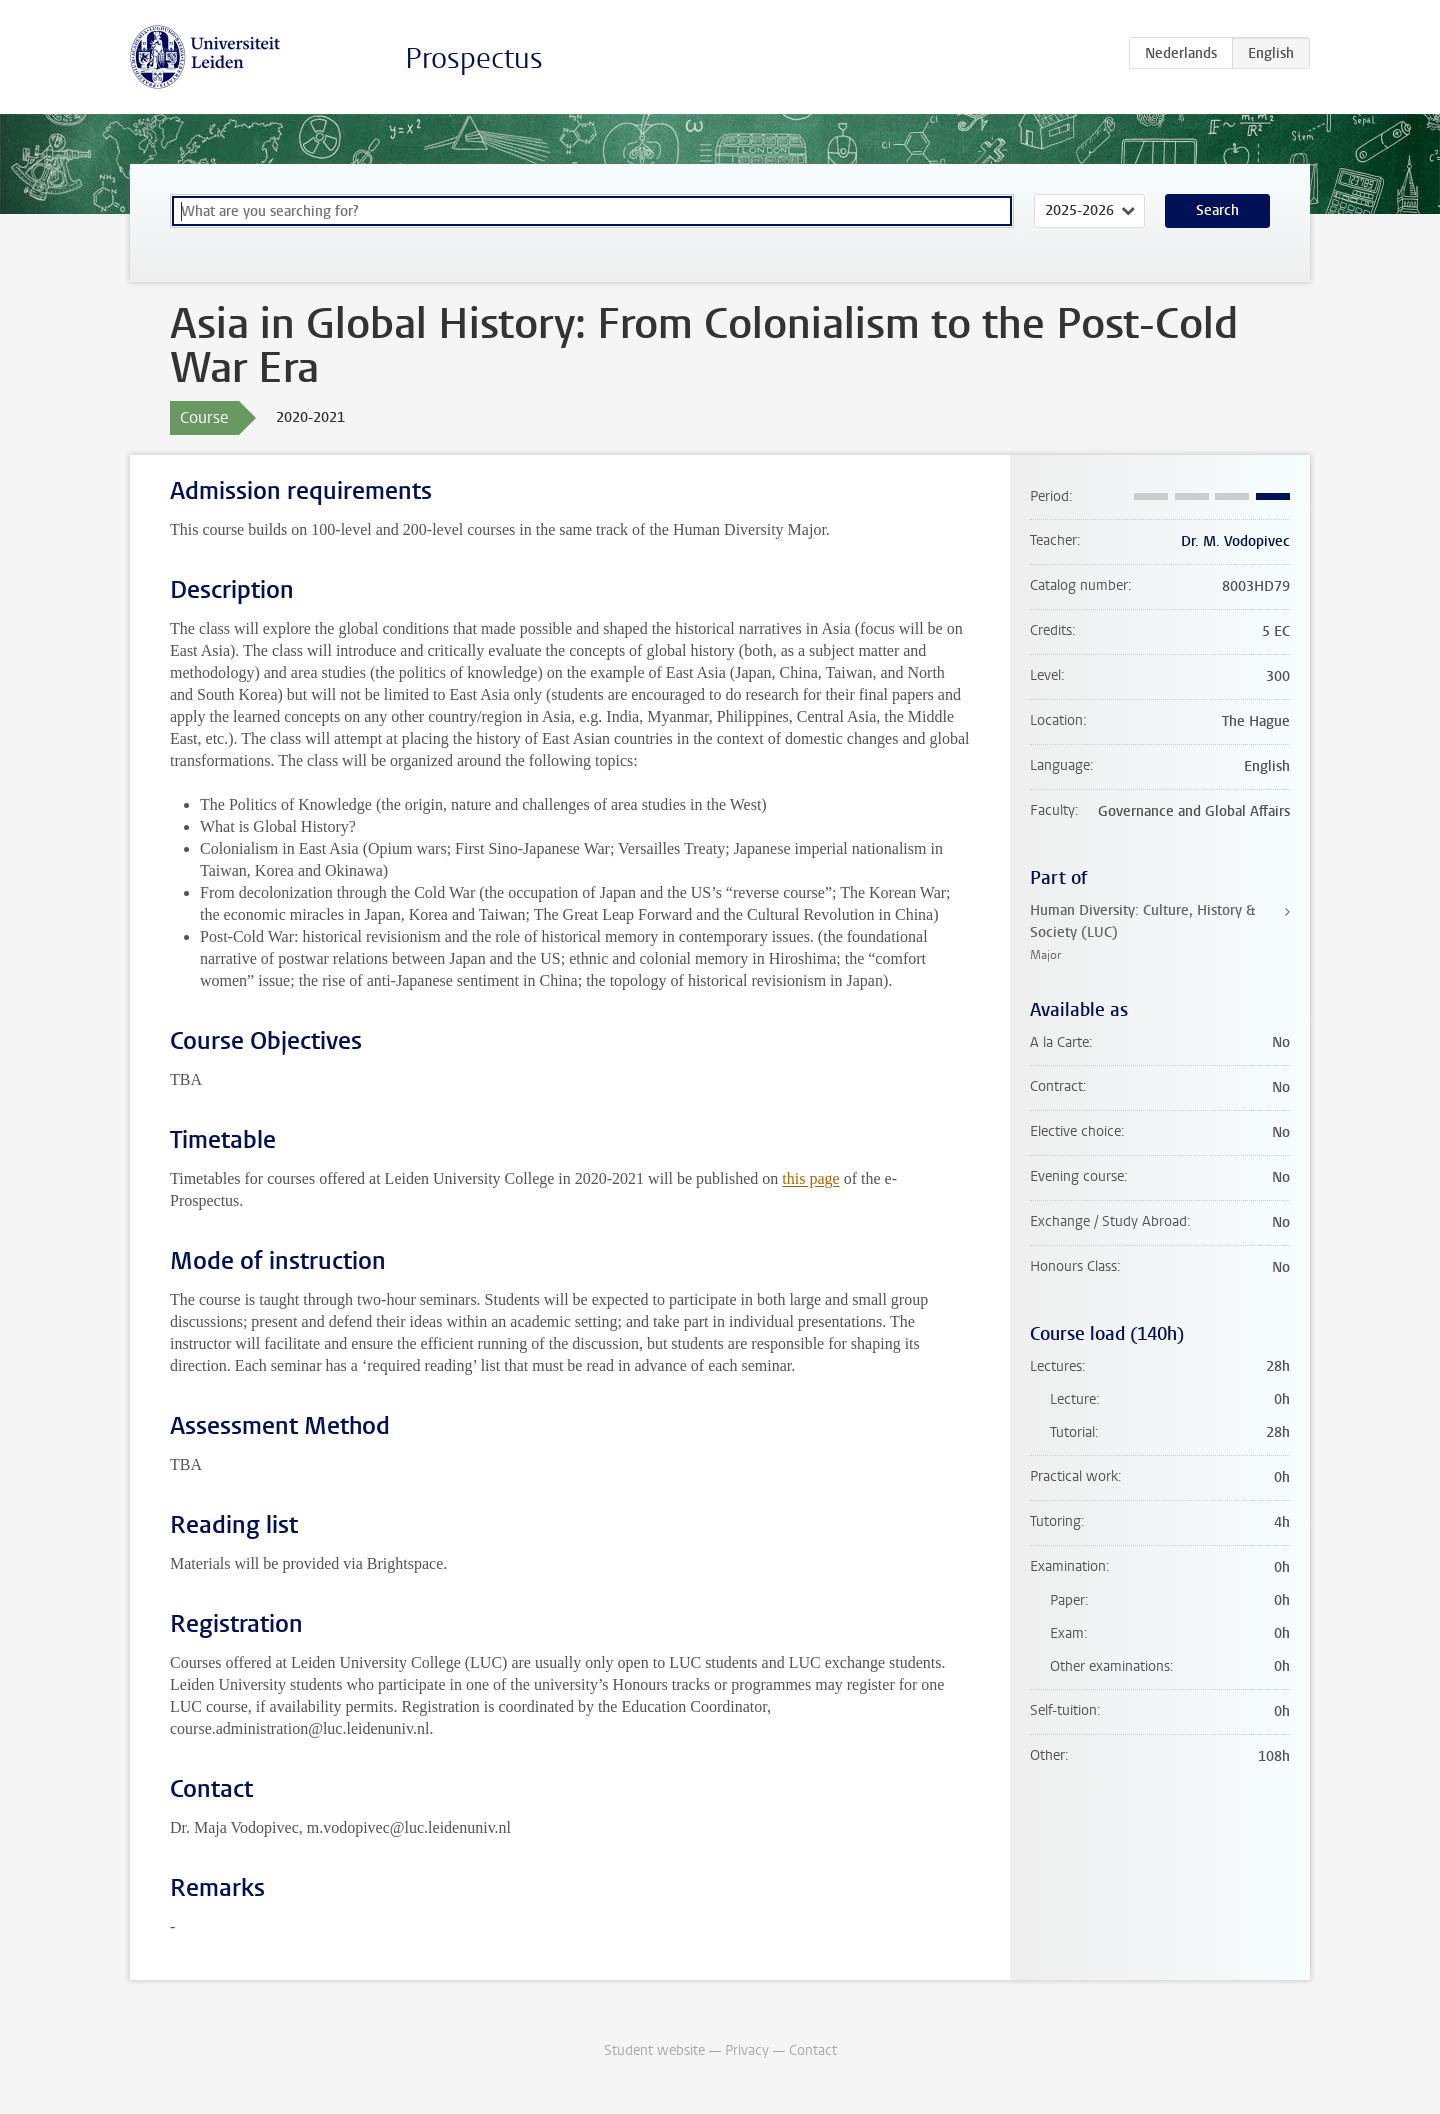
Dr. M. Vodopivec (1235, 541)
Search (1217, 210)
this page (810, 1178)
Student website (654, 2050)
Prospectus (474, 58)
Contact (813, 2050)
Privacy (747, 2050)
